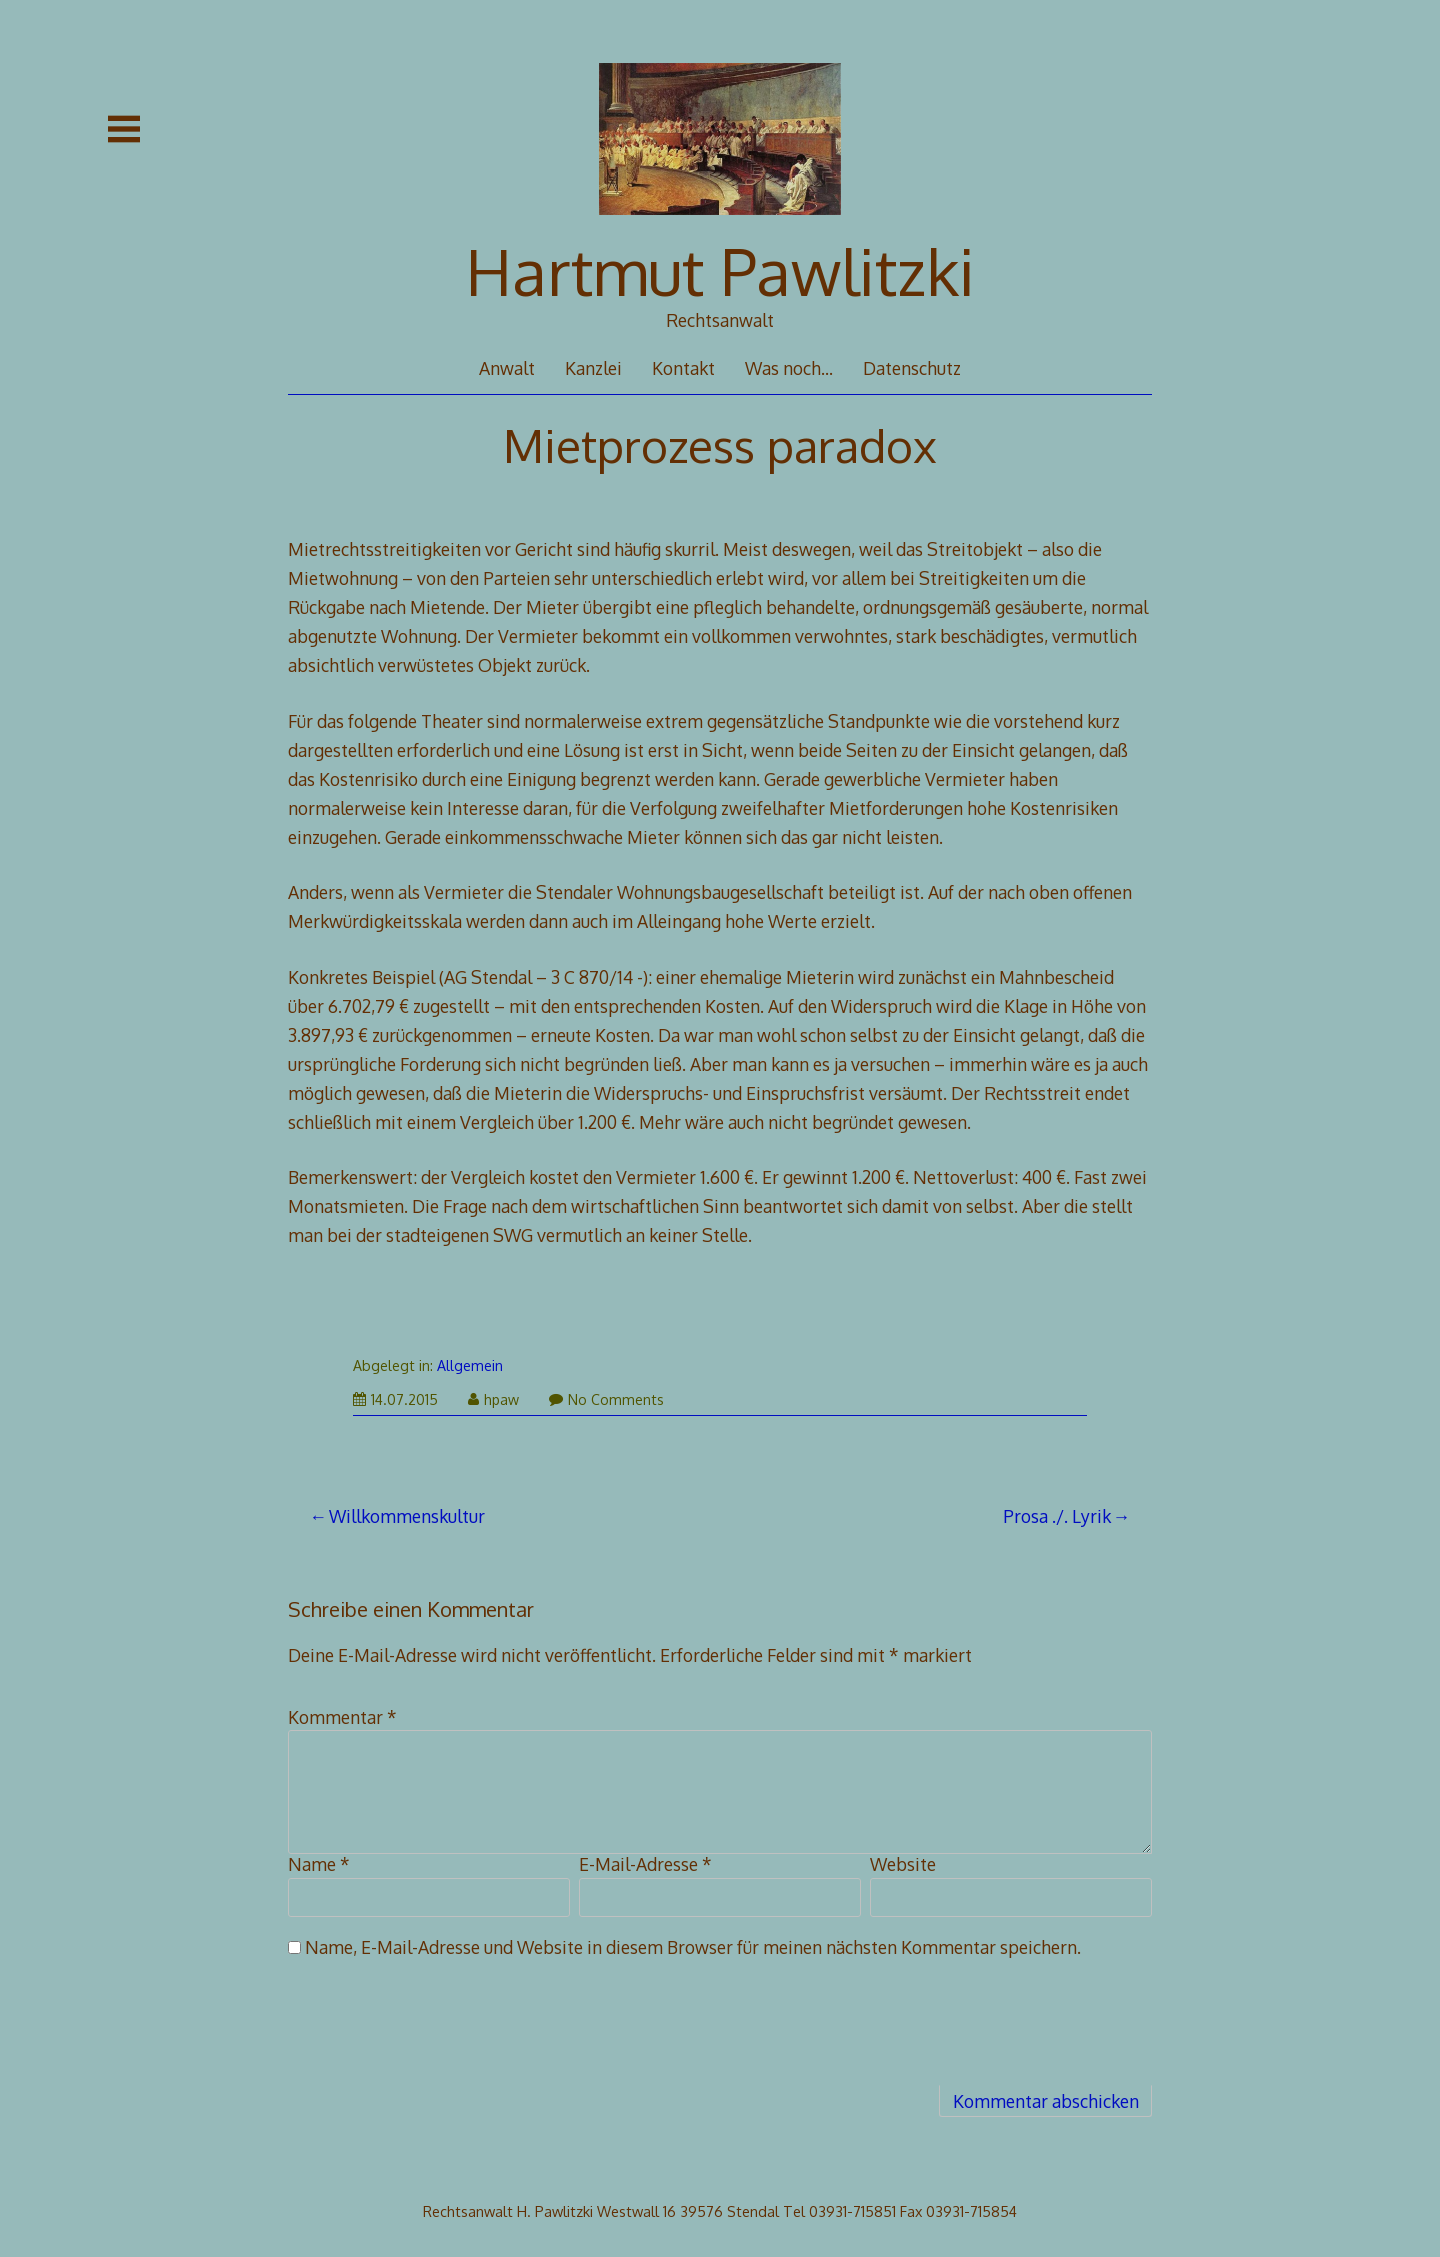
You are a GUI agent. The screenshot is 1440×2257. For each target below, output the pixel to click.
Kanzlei (593, 368)
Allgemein (470, 1365)
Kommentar (342, 1717)
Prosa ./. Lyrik (1057, 1516)
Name (319, 1864)
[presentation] (440, 2032)
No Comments (606, 1399)
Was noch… (789, 368)
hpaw (493, 1399)
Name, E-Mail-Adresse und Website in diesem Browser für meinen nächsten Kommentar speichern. (693, 1947)
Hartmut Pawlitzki (720, 270)
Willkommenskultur (407, 1516)
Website (903, 1864)
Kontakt (683, 368)
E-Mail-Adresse (645, 1864)
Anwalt (507, 368)
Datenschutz (912, 368)
